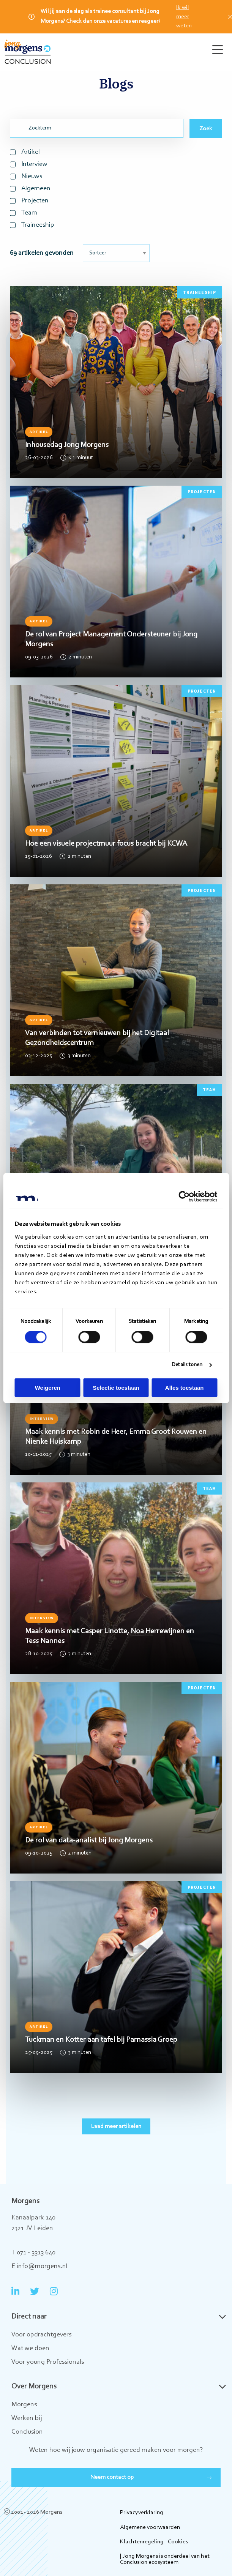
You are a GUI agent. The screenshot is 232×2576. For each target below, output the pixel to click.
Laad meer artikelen (116, 2126)
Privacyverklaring (141, 2513)
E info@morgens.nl (39, 2266)
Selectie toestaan (116, 1387)
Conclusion (27, 2432)
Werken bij (26, 2418)
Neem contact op (112, 2477)
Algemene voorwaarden (150, 2527)
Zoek (205, 129)
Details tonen (187, 1365)
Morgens (24, 2404)
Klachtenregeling (142, 2542)
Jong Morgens (27, 52)
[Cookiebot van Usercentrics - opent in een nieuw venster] (184, 1196)
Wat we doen (30, 2348)
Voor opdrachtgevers (41, 2334)
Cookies (178, 2542)
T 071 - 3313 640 (33, 2252)
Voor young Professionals (47, 2362)
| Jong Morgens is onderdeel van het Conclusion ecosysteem (165, 2559)
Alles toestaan (184, 1387)
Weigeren (47, 1387)
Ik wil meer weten (184, 17)
